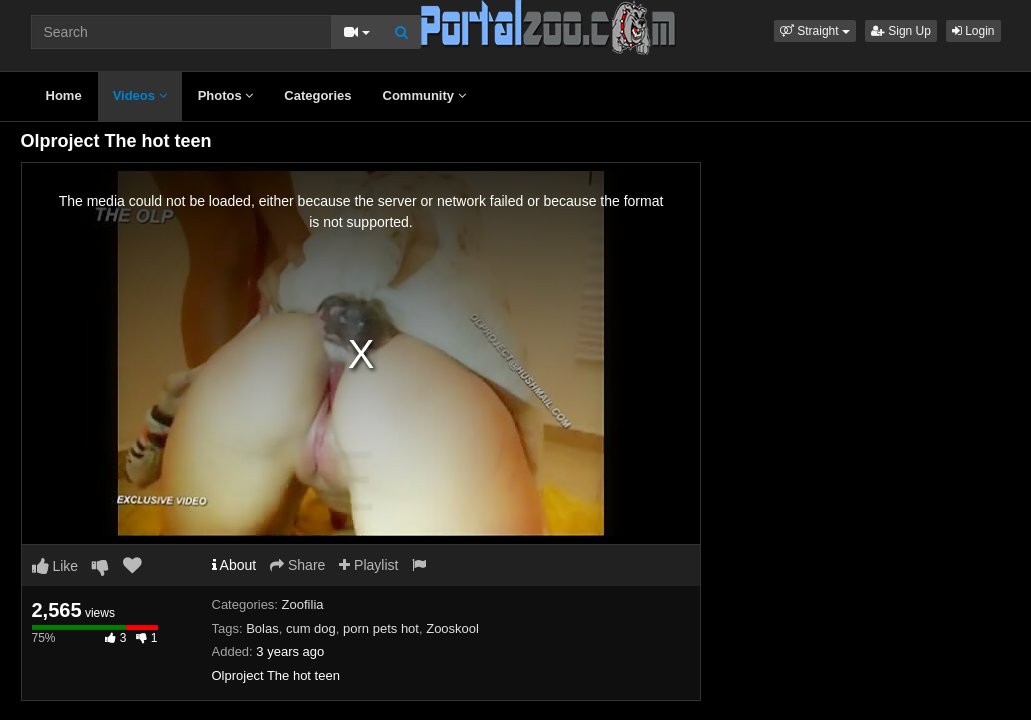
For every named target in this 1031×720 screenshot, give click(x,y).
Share (297, 565)
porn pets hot (381, 628)
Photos (226, 95)
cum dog (311, 628)
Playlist (368, 565)
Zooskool (452, 628)
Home (64, 95)
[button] (815, 31)
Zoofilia (303, 604)
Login (973, 31)
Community (424, 95)
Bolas (262, 628)
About (234, 565)
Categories (317, 95)
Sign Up (901, 31)
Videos (140, 95)
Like (55, 566)
